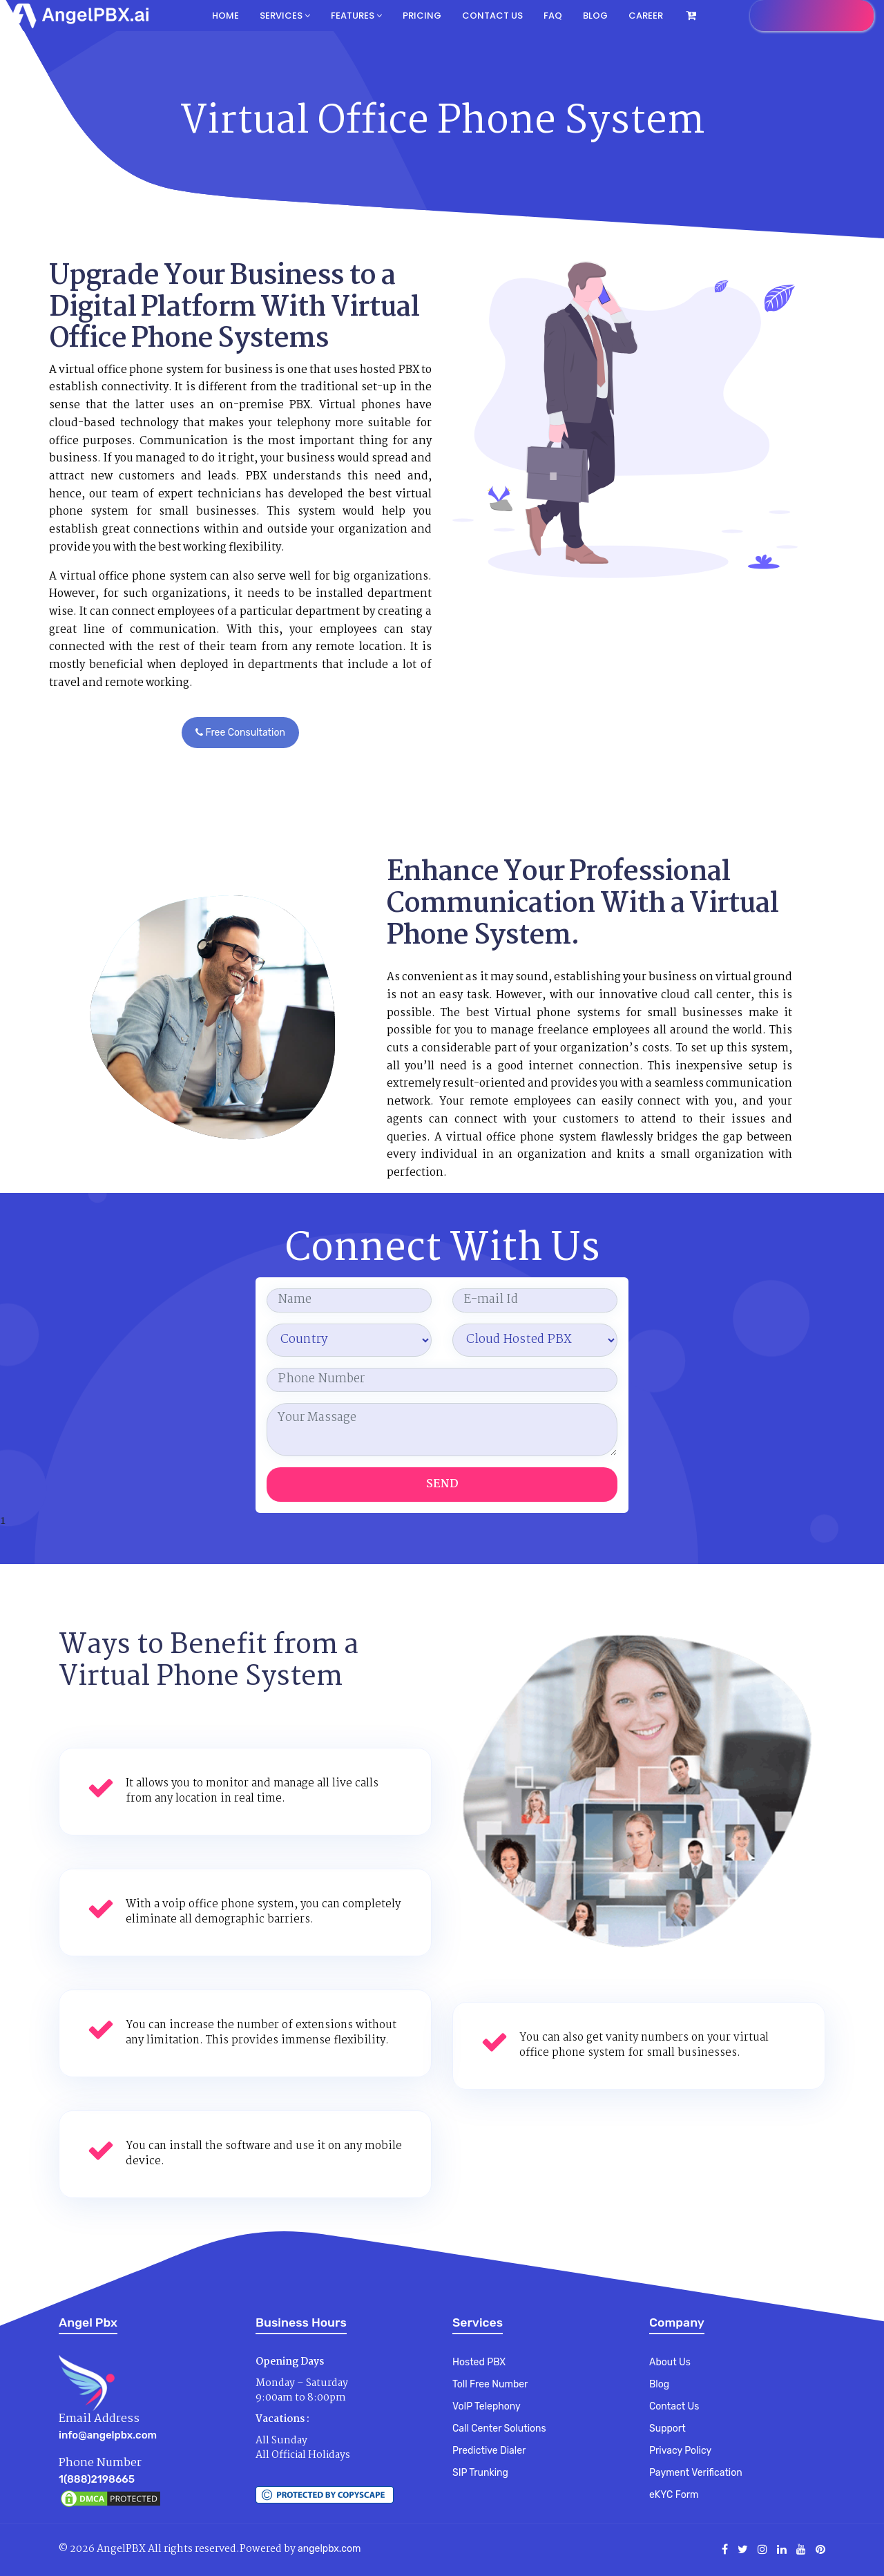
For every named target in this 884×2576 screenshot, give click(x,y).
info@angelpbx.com (108, 2435)
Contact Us (674, 2406)
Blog (595, 15)
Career (645, 15)
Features (356, 15)
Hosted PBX (479, 2362)
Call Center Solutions (499, 2428)
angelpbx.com (329, 2549)
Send (442, 1484)
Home (225, 15)
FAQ (553, 15)
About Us (670, 2362)
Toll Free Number (490, 2384)
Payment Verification (695, 2473)
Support (667, 2428)
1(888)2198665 (97, 2479)
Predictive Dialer (489, 2450)
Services (285, 15)
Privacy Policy (680, 2450)
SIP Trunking (480, 2473)
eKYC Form (673, 2495)
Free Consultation (240, 732)
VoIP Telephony (486, 2406)
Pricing (422, 15)
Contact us (492, 15)
